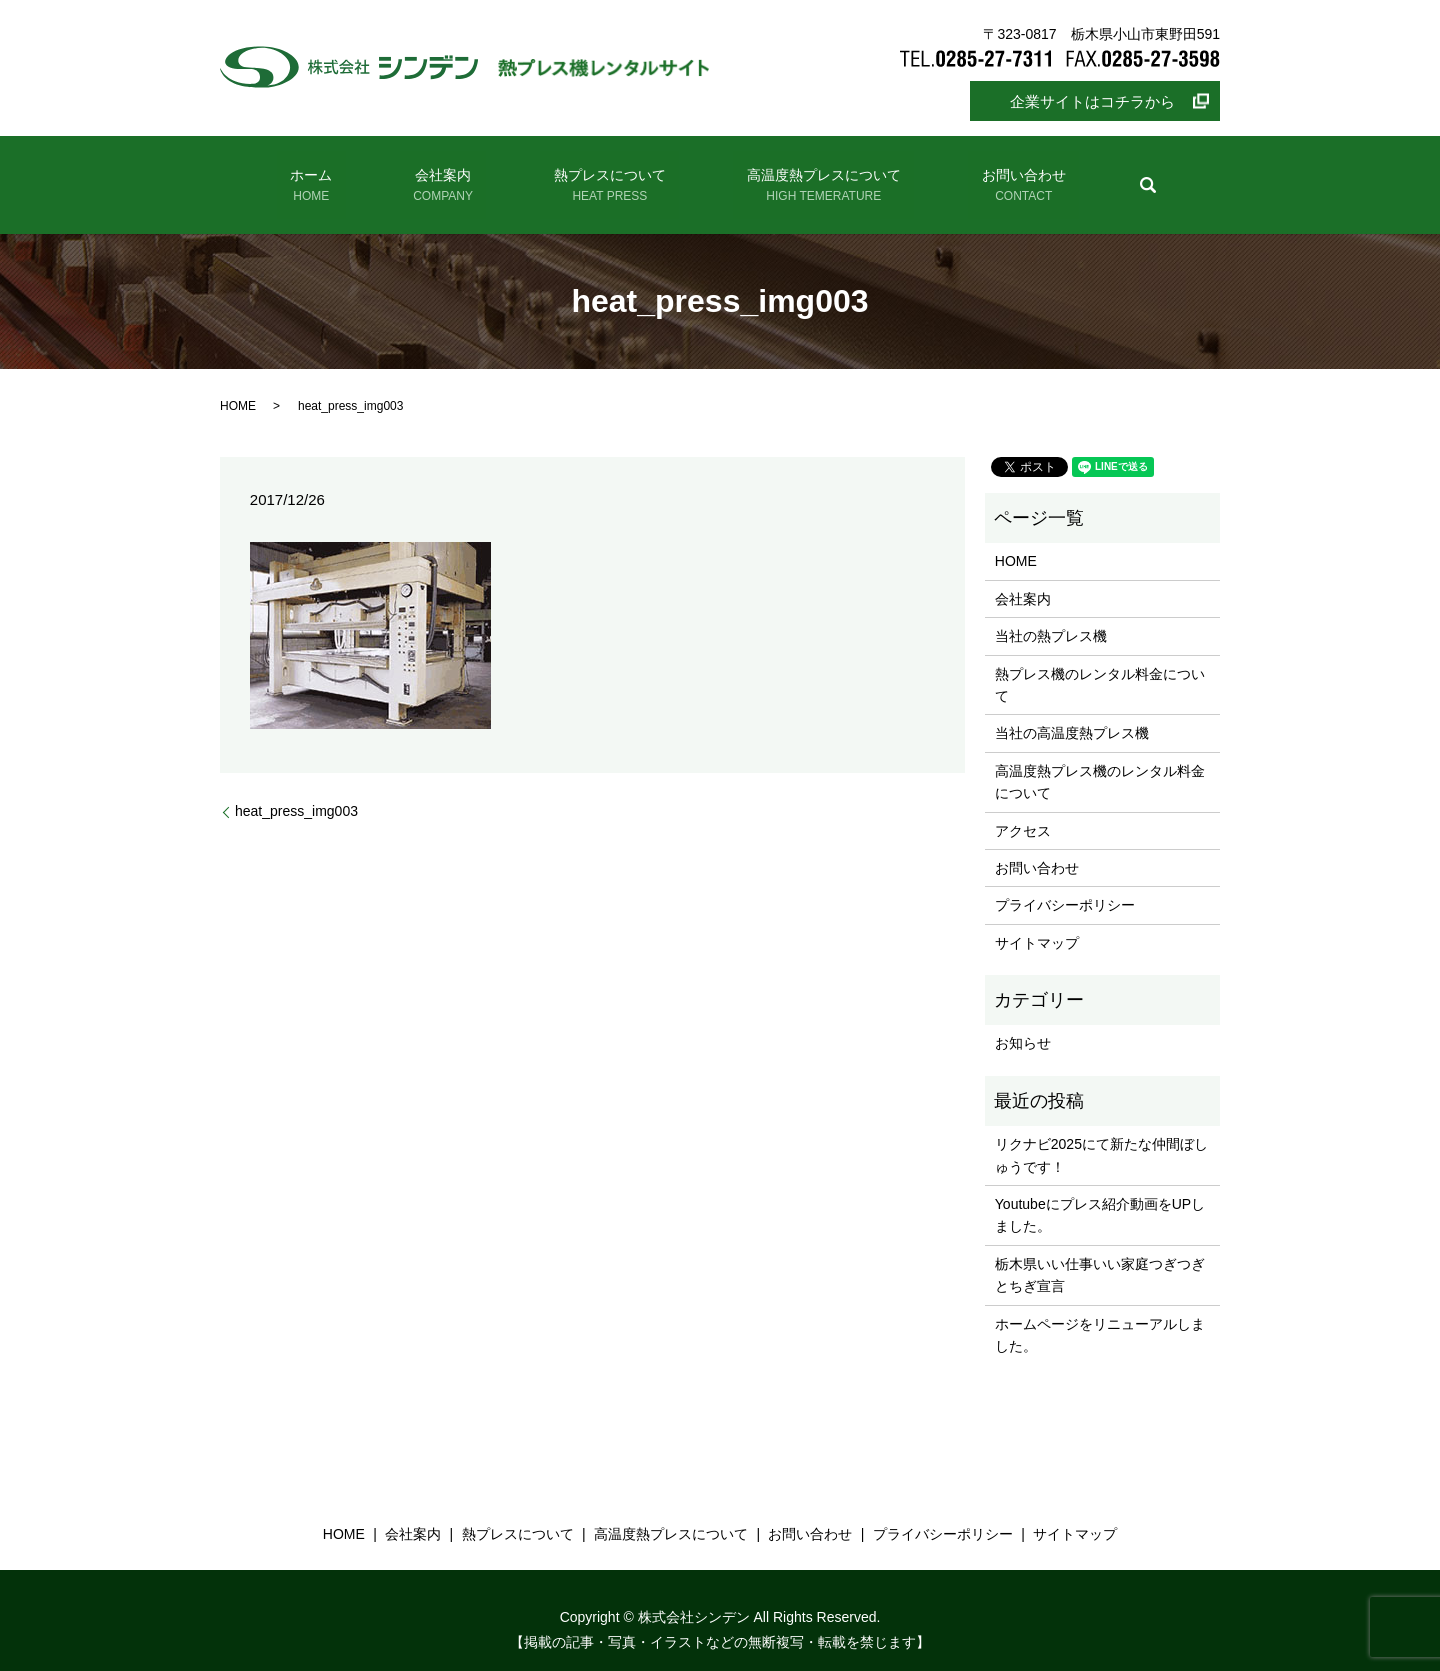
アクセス (1023, 811)
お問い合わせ (981, 176)
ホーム (352, 176)
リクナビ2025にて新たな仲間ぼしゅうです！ (1101, 1136)
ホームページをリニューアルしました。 (1100, 1315)
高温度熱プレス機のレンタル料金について (1100, 762)
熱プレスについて (603, 176)
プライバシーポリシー (1065, 886)
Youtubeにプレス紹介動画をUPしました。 (1100, 1196)
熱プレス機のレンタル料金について (1100, 665)
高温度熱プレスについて (799, 176)
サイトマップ (1037, 923)
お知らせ (1023, 1024)
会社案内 (459, 176)
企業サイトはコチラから (1092, 101)
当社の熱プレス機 (1051, 617)
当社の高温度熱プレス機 (1072, 714)
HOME (238, 386)
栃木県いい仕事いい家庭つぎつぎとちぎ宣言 (1100, 1256)
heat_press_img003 (296, 792)
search (1095, 175)
